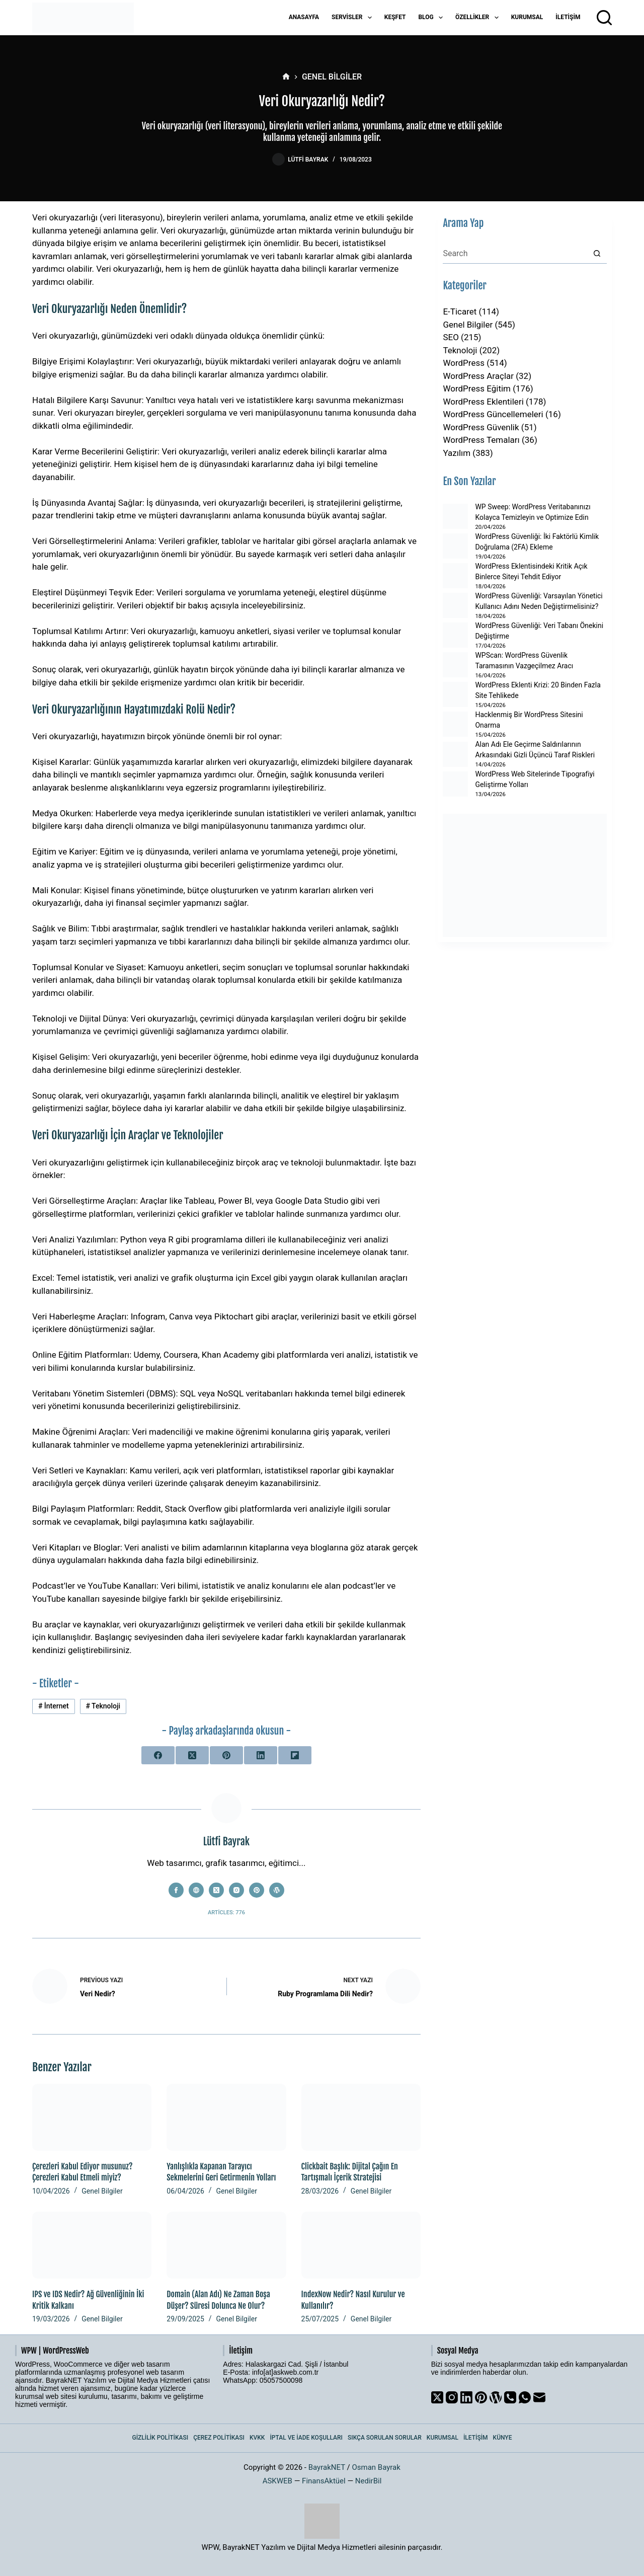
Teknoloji (103, 1706)
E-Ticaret (459, 311)
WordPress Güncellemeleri (493, 414)
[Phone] (510, 2397)
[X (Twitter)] (192, 1755)
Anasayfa (304, 17)
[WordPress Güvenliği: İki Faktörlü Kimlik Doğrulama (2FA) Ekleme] (455, 546)
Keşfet (395, 17)
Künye (502, 2437)
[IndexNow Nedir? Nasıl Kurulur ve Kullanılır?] (361, 2245)
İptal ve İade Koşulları (306, 2437)
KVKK (257, 2437)
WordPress (464, 363)
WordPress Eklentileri (483, 402)
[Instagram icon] (236, 1890)
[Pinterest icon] (256, 1890)
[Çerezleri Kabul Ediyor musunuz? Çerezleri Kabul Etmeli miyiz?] (91, 2117)
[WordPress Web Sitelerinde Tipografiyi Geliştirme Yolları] (455, 784)
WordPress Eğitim (477, 388)
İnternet (53, 1706)
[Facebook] (158, 1755)
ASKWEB (277, 2480)
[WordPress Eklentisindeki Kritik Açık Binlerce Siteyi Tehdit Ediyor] (455, 575)
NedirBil (368, 2480)
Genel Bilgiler (102, 2191)
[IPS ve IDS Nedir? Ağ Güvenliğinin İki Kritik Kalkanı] (91, 2245)
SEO (450, 337)
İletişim (567, 17)
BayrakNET (326, 2467)
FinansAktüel (324, 2480)
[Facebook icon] (176, 1890)
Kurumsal (527, 17)
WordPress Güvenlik (481, 427)
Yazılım (456, 453)
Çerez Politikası (219, 2437)
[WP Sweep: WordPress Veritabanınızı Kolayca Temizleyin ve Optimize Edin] (455, 516)
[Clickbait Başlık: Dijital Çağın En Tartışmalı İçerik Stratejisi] (361, 2117)
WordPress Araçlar (478, 376)
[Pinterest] (226, 1755)
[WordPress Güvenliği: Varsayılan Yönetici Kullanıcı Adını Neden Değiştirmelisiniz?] (455, 605)
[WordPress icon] (276, 1890)
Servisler (354, 18)
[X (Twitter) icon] (216, 1890)
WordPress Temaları (481, 440)
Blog (432, 18)
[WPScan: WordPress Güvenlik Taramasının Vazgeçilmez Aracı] (455, 664)
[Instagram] (452, 2397)
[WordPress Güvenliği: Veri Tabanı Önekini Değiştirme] (455, 635)
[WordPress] (496, 2397)
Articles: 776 (226, 1912)
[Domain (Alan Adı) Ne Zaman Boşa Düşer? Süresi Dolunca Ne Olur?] (226, 2245)
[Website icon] (196, 1890)
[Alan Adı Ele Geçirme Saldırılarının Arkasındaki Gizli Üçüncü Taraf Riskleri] (455, 754)
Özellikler (479, 18)
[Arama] (604, 17)
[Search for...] (515, 254)
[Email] (539, 2397)
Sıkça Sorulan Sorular (385, 2437)
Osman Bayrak (376, 2467)
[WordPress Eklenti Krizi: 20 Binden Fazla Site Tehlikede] (455, 694)
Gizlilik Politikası (160, 2437)
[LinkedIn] (260, 1755)
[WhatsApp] (525, 2397)
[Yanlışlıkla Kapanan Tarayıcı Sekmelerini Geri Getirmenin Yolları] (226, 2117)
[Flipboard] (294, 1755)
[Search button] (597, 254)
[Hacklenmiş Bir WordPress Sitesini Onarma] (455, 724)
